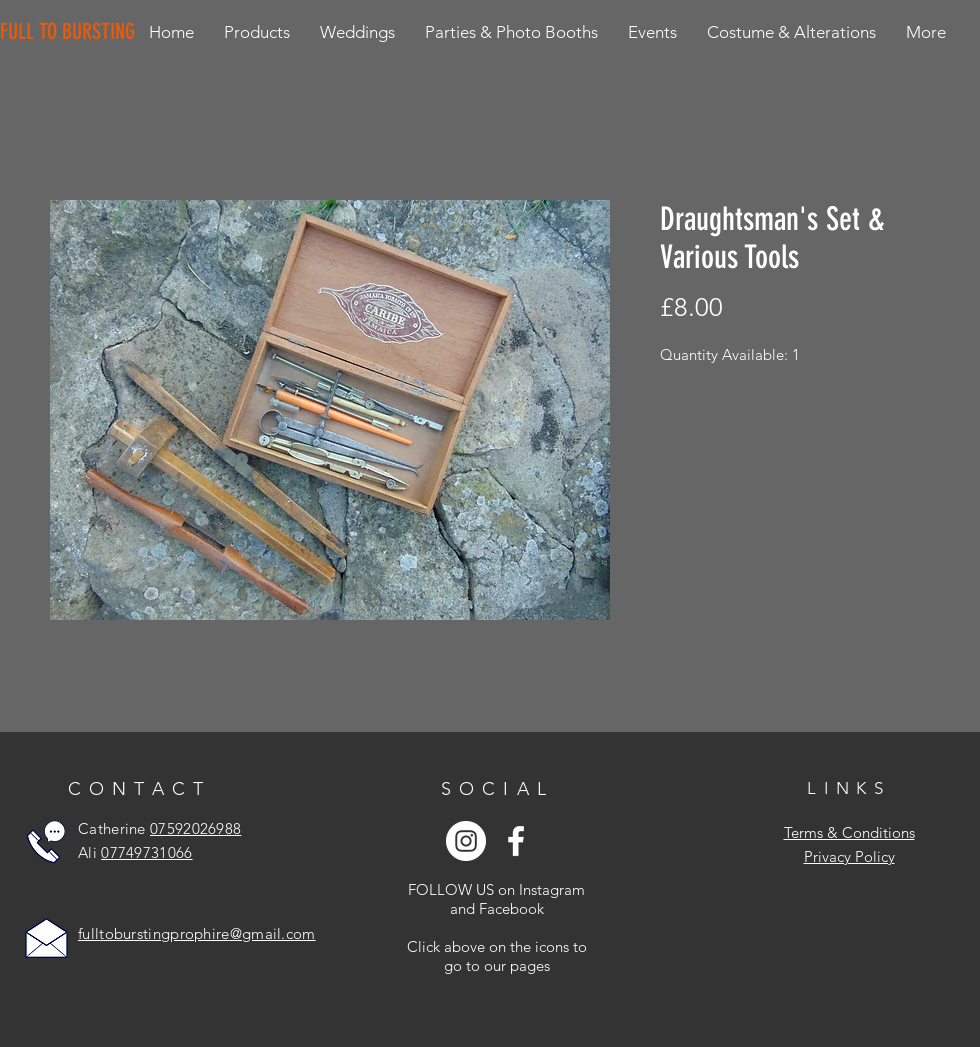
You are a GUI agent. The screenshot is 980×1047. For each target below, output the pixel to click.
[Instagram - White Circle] (466, 841)
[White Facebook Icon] (516, 841)
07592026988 (195, 828)
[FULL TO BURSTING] (71, 32)
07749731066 (146, 852)
